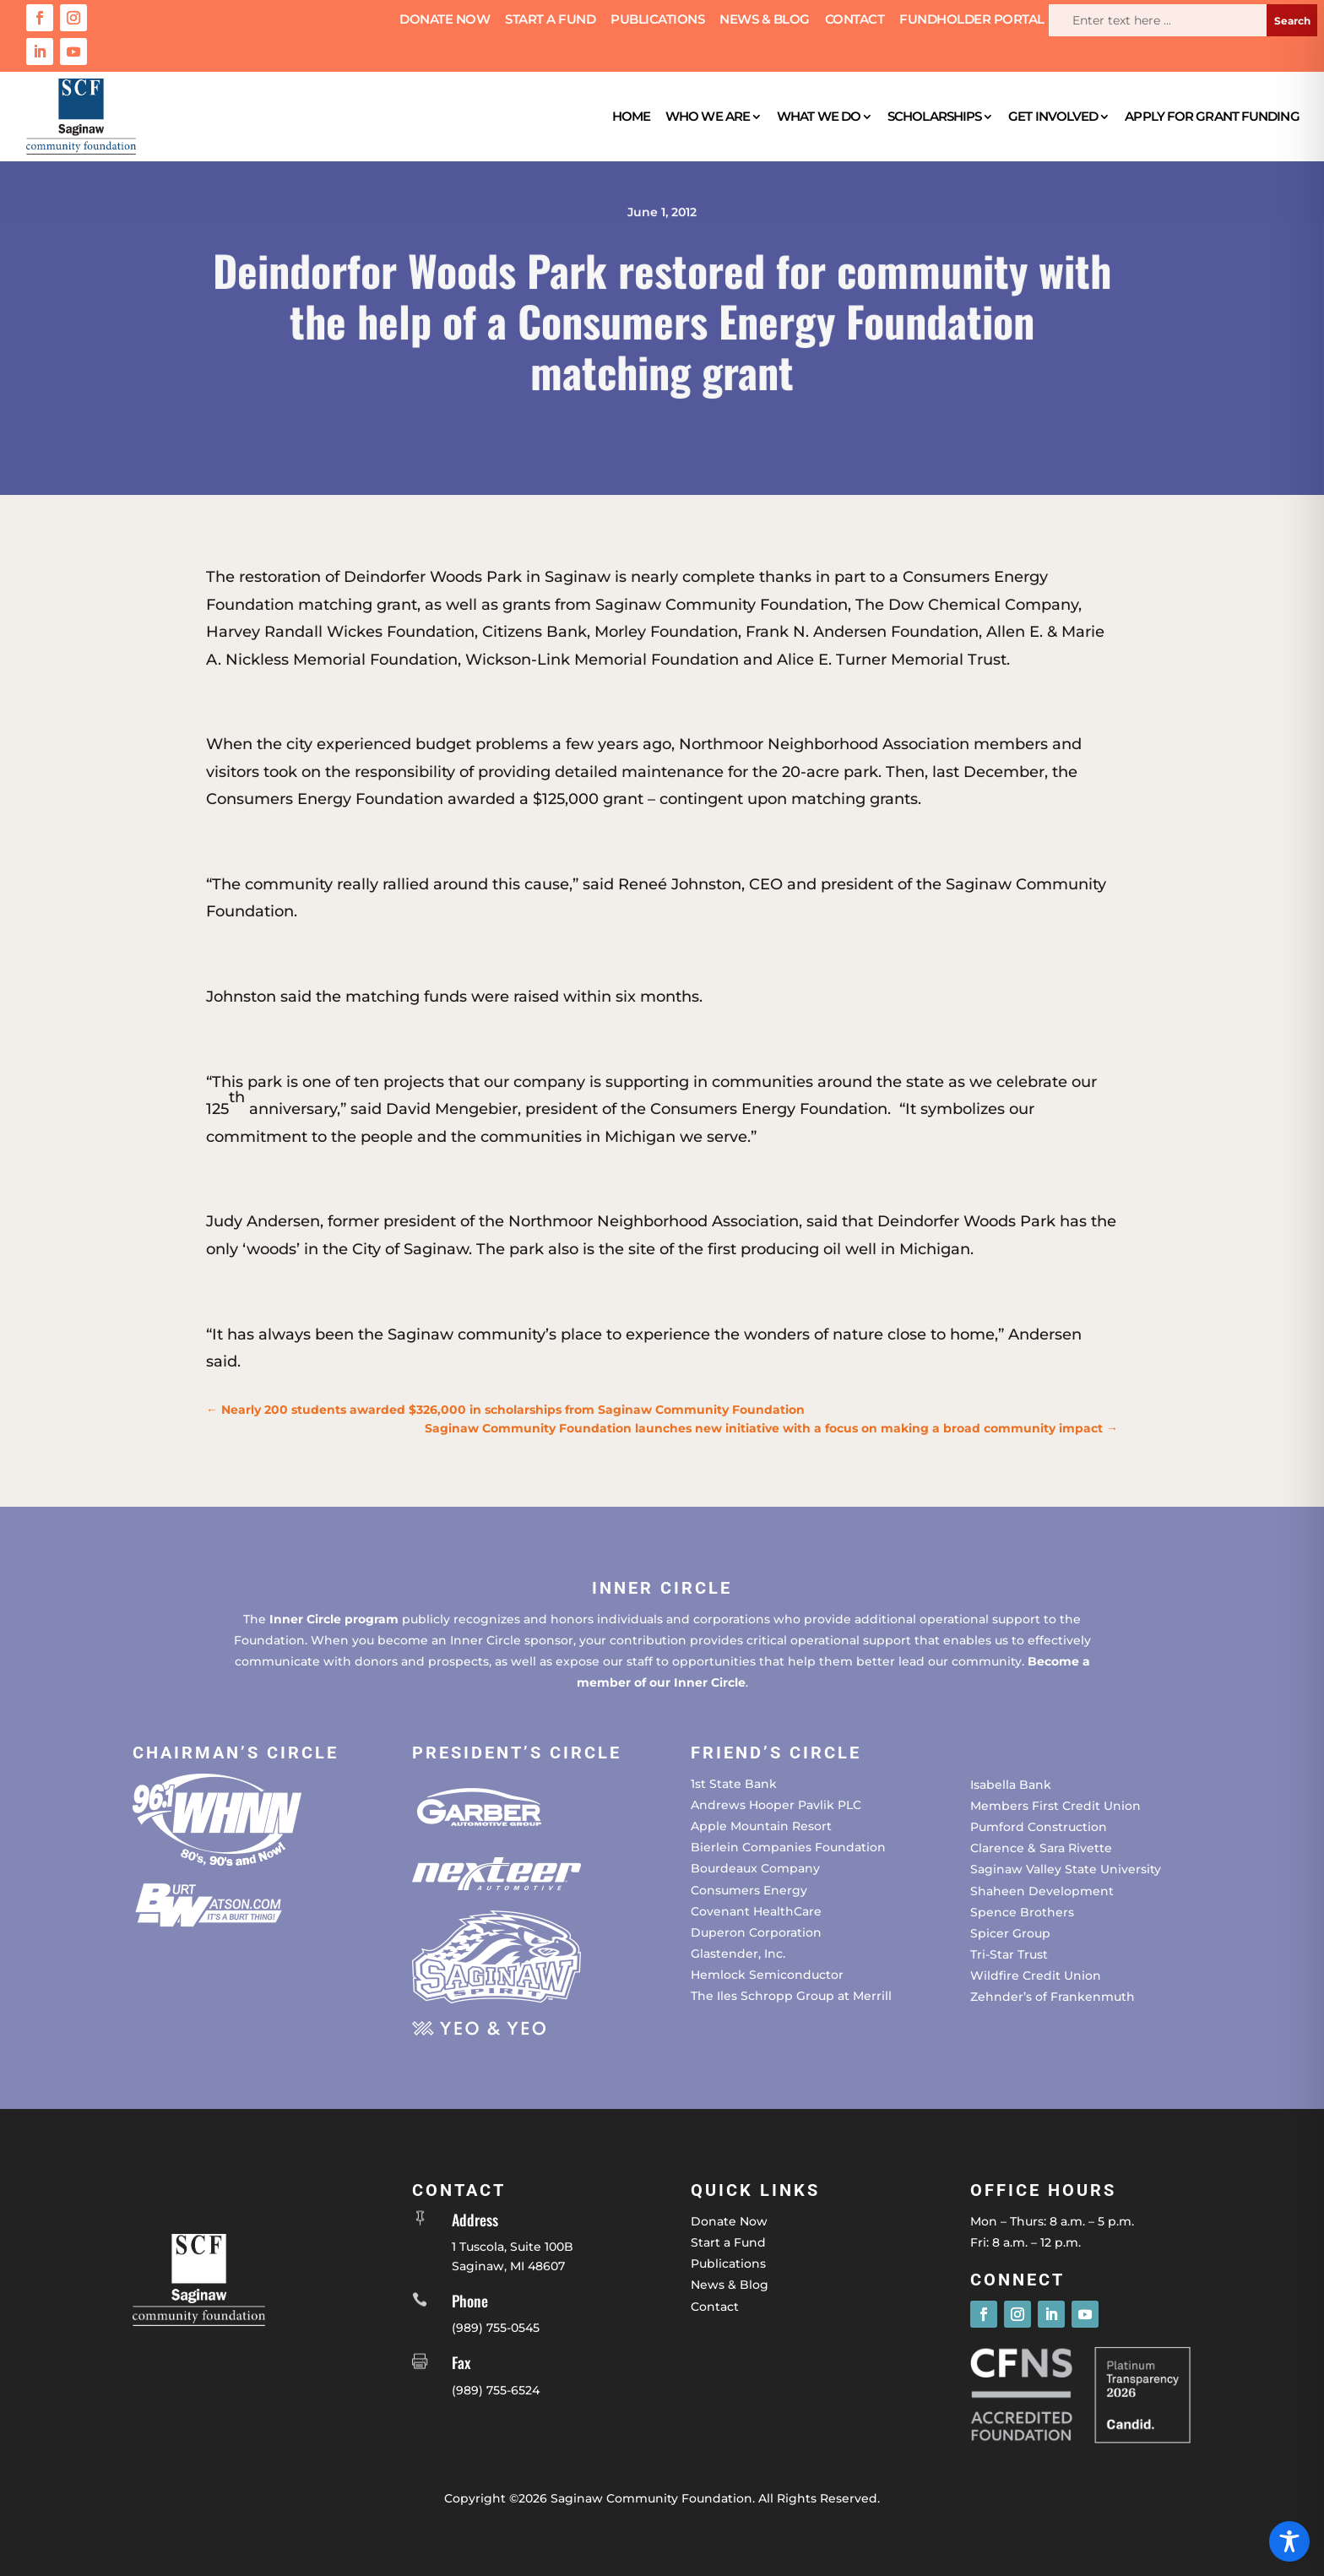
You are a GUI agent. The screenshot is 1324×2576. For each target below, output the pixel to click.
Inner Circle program (334, 1619)
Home (631, 116)
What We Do (818, 116)
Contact (855, 20)
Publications (657, 20)
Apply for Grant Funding (1212, 116)
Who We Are (707, 116)
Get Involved (1053, 116)
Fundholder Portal (972, 20)
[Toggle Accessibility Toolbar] (1289, 2541)
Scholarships (934, 116)
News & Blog (764, 20)
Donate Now (444, 20)
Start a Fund (550, 20)
